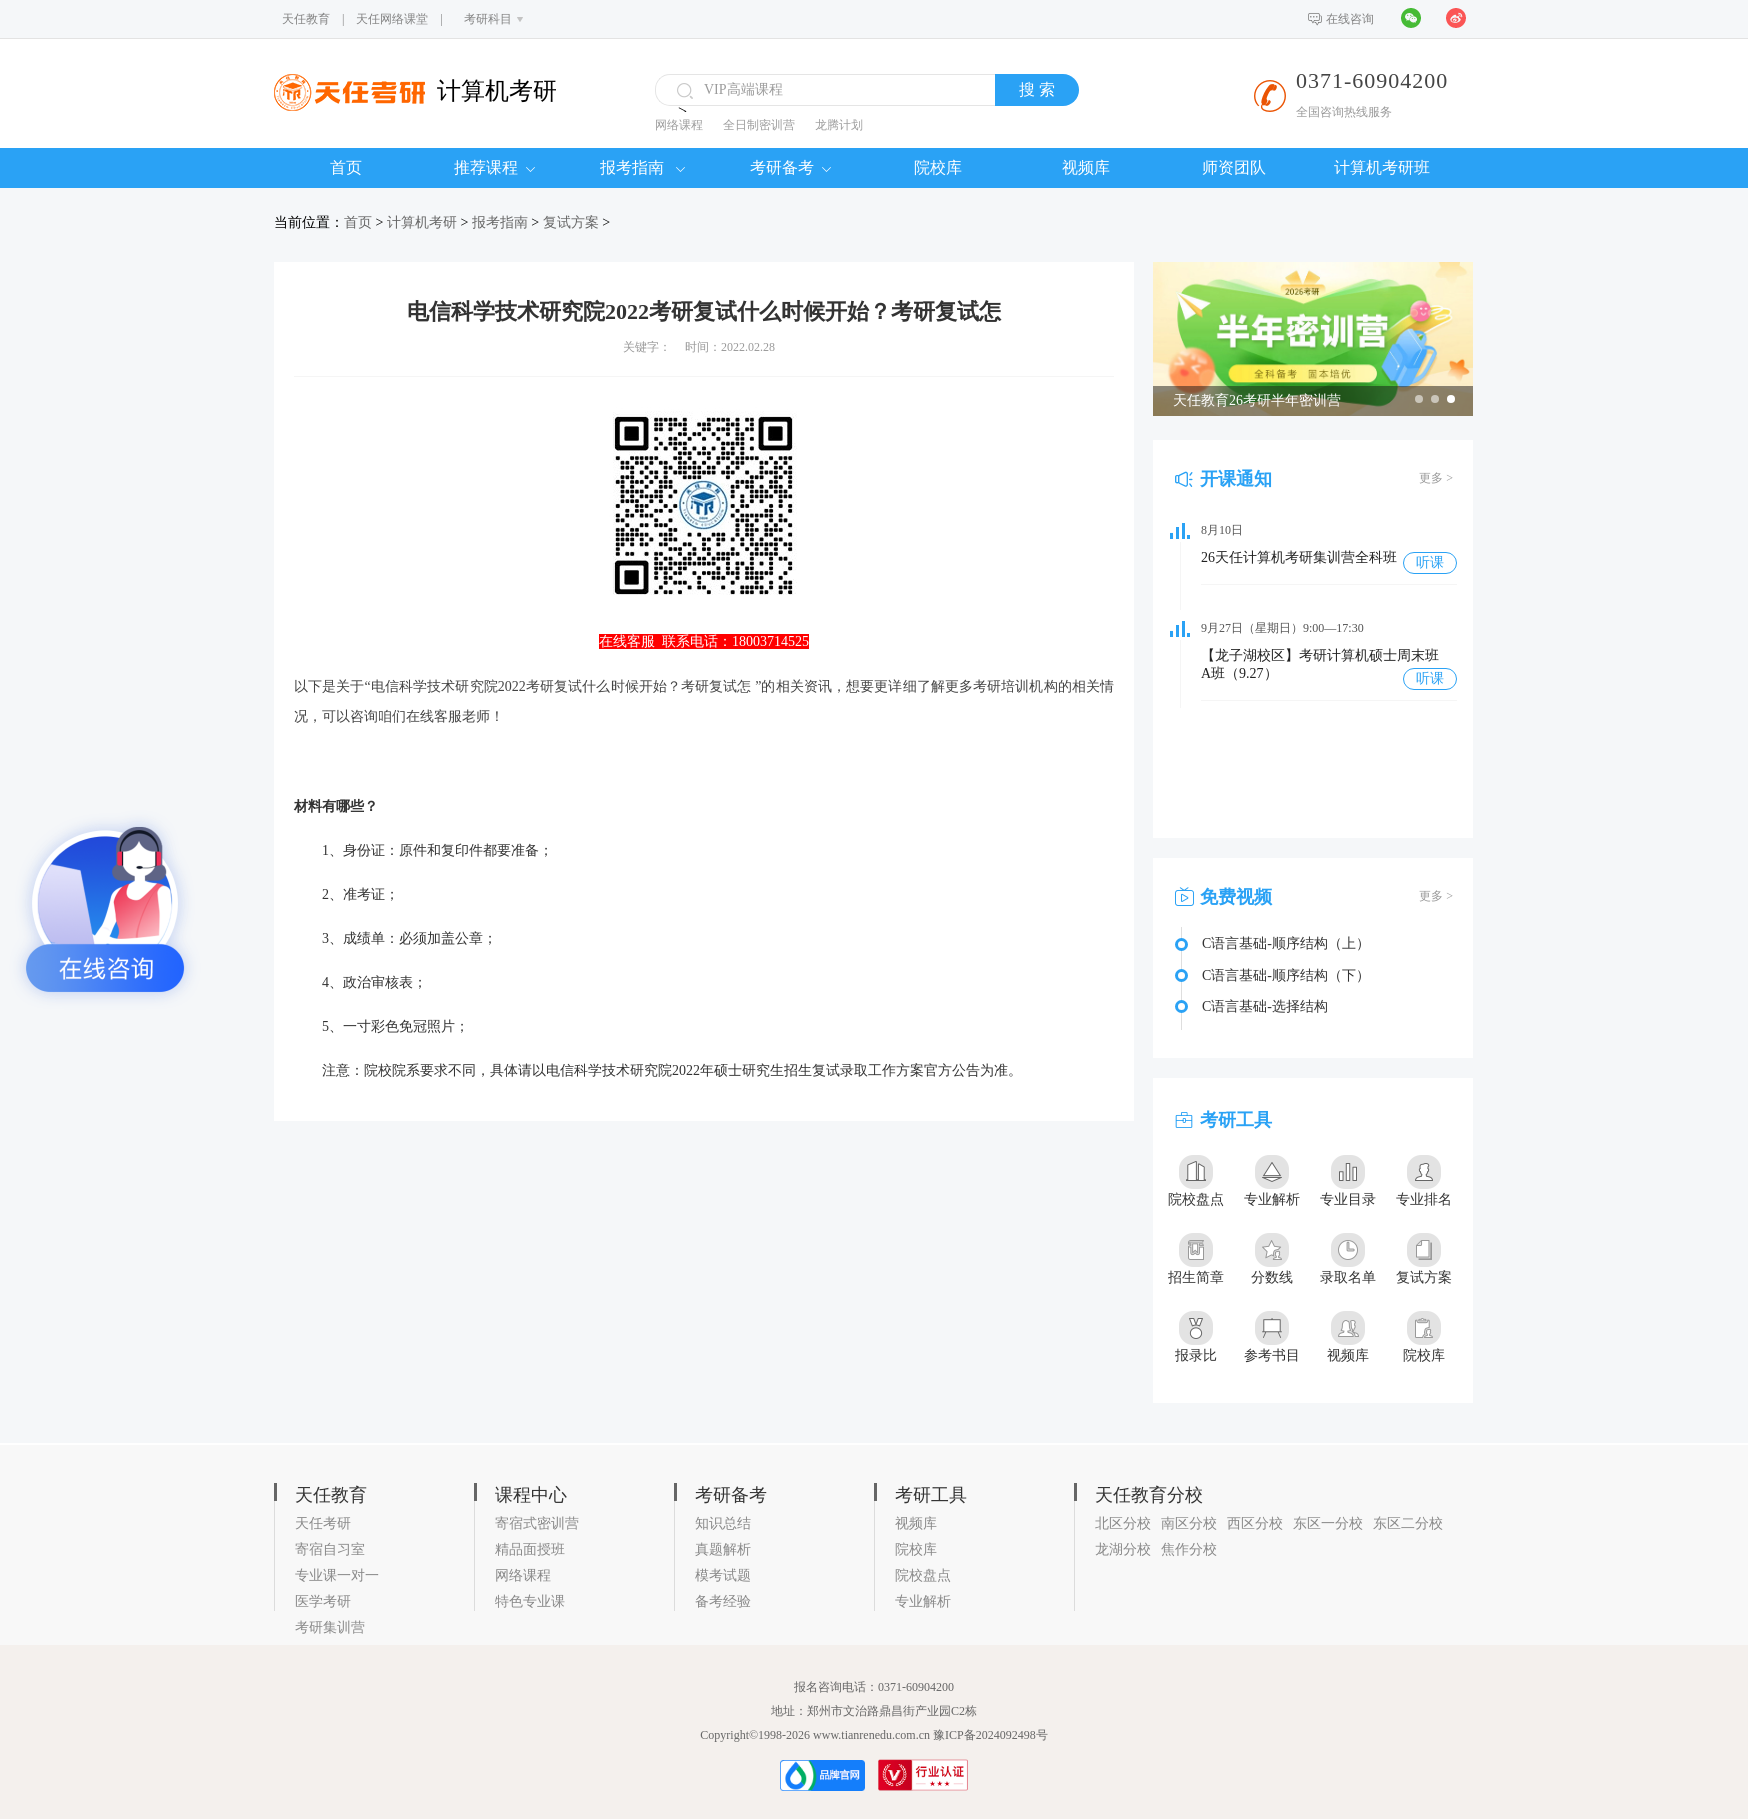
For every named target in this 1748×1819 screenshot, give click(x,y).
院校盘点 (923, 1575)
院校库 (938, 167)
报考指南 (642, 167)
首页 (346, 167)
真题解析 (723, 1549)
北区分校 (1123, 1523)
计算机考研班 (1382, 167)
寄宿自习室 (330, 1549)
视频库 (1086, 167)
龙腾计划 (839, 125)
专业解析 (923, 1601)
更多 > (1436, 478)
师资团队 (1234, 167)
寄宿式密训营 (537, 1523)
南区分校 (1189, 1523)
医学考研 (323, 1601)
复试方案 (571, 222)
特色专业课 (530, 1601)
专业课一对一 (337, 1575)
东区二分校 (1408, 1523)
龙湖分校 (1123, 1549)
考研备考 (790, 167)
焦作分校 (1189, 1549)
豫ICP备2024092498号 (990, 1735)
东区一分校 (1328, 1523)
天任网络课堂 (392, 19)
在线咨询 (1350, 19)
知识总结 (723, 1523)
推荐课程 (494, 167)
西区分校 (1255, 1523)
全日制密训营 (759, 125)
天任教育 (306, 19)
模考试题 (723, 1575)
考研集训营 (330, 1627)
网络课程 (679, 125)
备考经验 (723, 1601)
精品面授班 (530, 1549)
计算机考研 (422, 222)
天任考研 (323, 1523)
